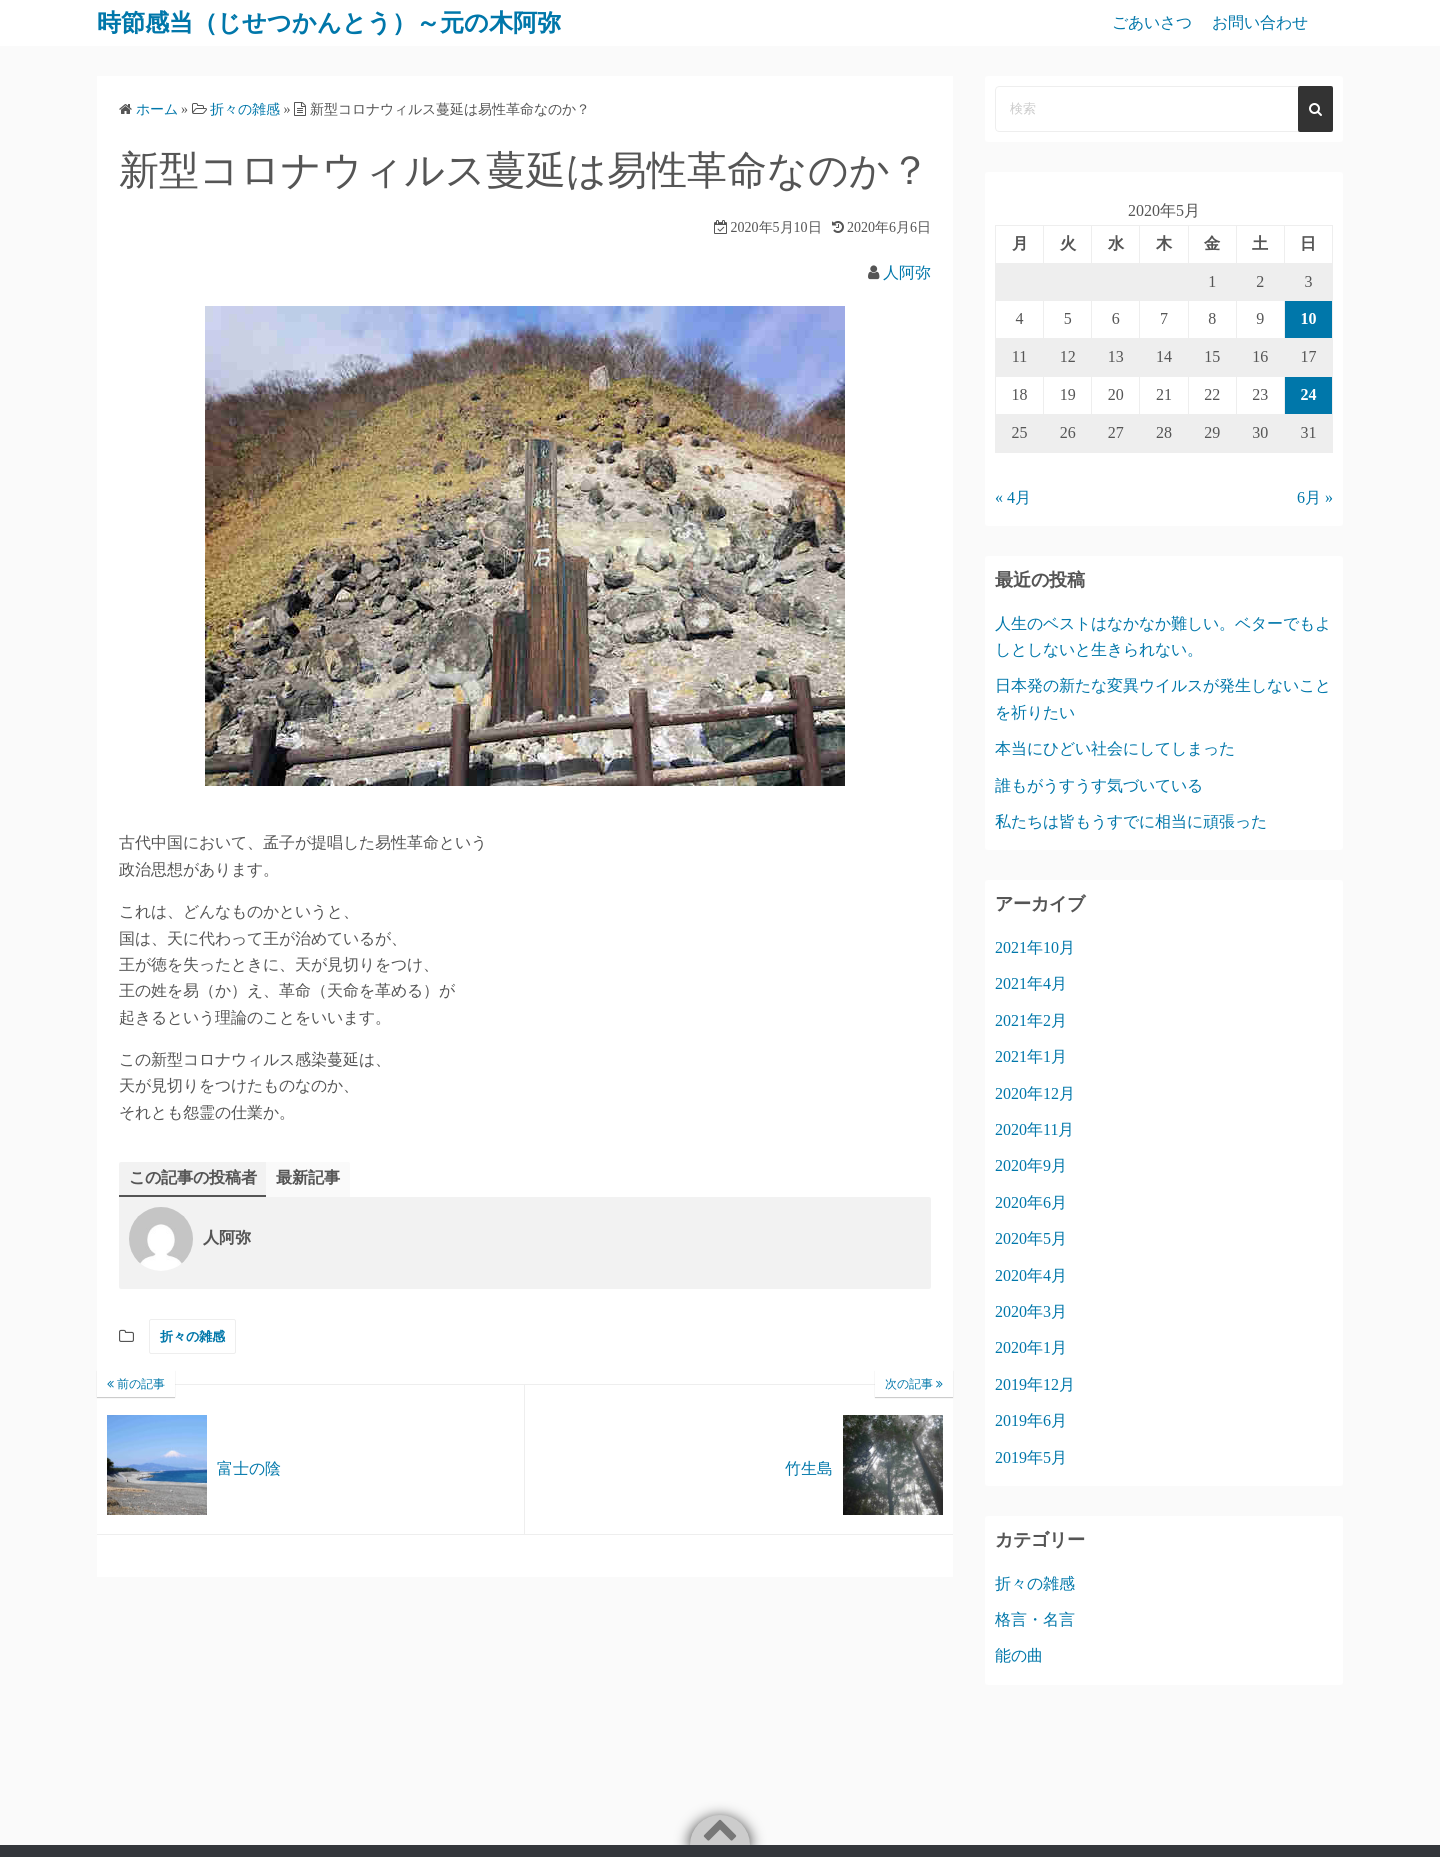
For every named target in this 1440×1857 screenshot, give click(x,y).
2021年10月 (1035, 947)
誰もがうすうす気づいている (1099, 785)
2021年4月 (1031, 983)
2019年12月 (1035, 1384)
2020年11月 (1034, 1129)
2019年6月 (1031, 1420)
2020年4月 (1031, 1275)
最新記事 (308, 1177)
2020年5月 (1031, 1238)
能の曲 (1019, 1655)
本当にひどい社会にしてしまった (1115, 748)
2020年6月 (1031, 1202)
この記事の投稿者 (193, 1177)
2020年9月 (1031, 1165)
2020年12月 (1035, 1093)
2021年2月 (1031, 1020)
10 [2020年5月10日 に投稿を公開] (1308, 318)
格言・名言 (1035, 1619)
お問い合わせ (1260, 22)
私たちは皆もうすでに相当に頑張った (1131, 821)
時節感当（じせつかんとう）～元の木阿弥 (329, 23)
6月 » (1315, 497)
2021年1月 (1031, 1056)
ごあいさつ (1152, 22)
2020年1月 (1031, 1347)
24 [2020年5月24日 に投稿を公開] (1308, 394)
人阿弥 (907, 272)
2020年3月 (1031, 1311)
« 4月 (1013, 497)
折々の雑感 (192, 1336)
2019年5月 (1031, 1457)
